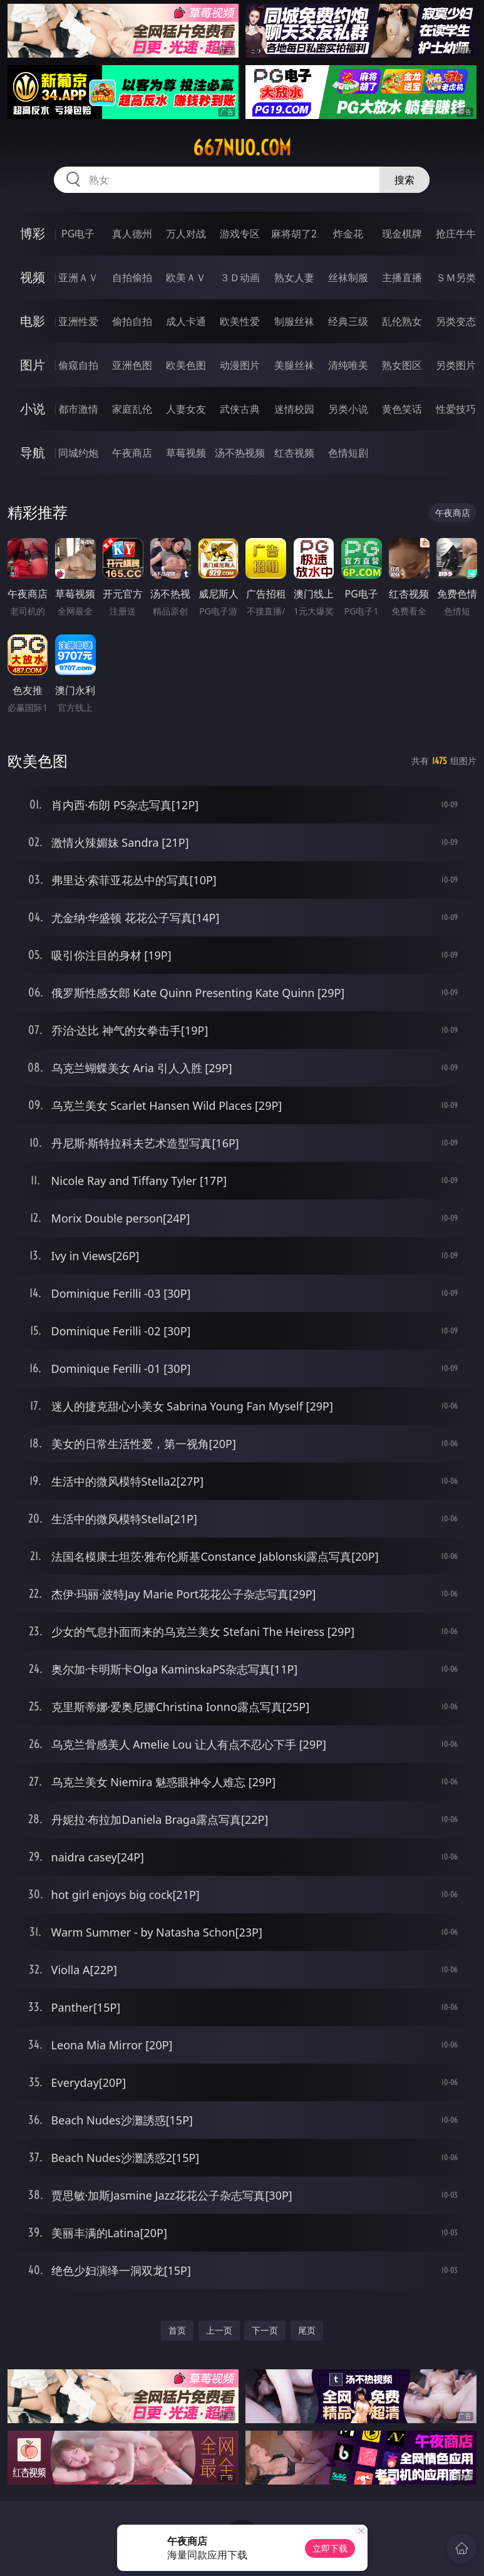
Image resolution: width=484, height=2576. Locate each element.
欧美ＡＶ (186, 277)
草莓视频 (186, 453)
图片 (32, 364)
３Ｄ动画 (240, 277)
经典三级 (348, 321)
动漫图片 (240, 365)
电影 (32, 321)
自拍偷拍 (132, 277)
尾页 (307, 2330)
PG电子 (78, 234)
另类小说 (348, 409)
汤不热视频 (240, 453)
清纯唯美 (348, 365)
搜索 (404, 180)
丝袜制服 (348, 277)
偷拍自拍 (132, 321)
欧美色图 (186, 365)
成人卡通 (186, 321)
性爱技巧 (456, 409)
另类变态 (456, 321)
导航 (32, 452)
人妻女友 (186, 409)
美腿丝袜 (294, 365)
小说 (32, 408)
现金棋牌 (402, 234)
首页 (177, 2330)
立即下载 (330, 2548)
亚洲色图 (132, 365)
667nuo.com (242, 147)
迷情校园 (294, 409)
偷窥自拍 (78, 365)
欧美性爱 (240, 321)
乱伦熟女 (402, 321)
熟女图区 (402, 365)
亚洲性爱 (78, 321)
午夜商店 (132, 453)
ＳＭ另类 (456, 277)
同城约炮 (78, 453)
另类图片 (456, 365)
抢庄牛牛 (456, 234)
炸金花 (348, 234)
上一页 (219, 2330)
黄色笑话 (402, 409)
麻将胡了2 (294, 234)
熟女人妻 (294, 277)
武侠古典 (240, 409)
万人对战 (186, 234)
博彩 (32, 233)
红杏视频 (294, 453)
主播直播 (402, 277)
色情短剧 (348, 453)
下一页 (265, 2330)
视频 (32, 277)
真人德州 (132, 234)
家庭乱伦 (132, 409)
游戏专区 (240, 234)
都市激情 (78, 409)
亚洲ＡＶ (78, 277)
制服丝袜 (294, 321)
